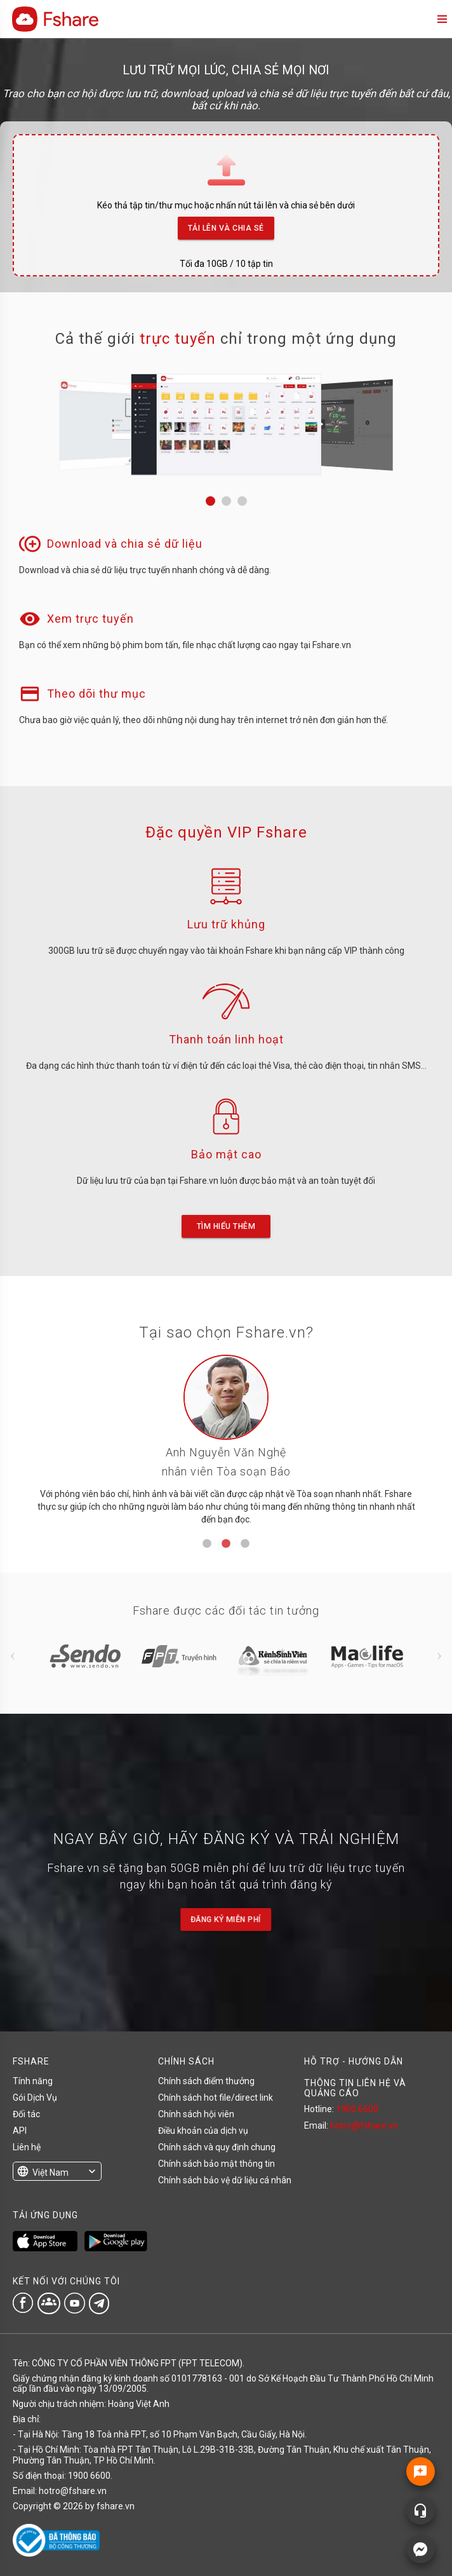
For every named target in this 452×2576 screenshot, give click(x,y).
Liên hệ (27, 2147)
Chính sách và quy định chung (217, 2147)
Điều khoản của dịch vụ (203, 2130)
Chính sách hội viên (196, 2114)
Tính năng (33, 2081)
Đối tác (26, 2114)
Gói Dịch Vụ (35, 2097)
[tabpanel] (226, 1445)
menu (441, 19)
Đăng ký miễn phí (226, 1919)
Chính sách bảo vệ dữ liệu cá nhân (224, 2180)
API (20, 2130)
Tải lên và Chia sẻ (226, 225)
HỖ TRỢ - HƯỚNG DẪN (353, 2061)
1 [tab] (207, 1544)
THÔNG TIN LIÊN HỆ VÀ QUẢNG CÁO (355, 2088)
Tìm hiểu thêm (226, 1226)
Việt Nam (50, 2172)
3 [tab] (245, 1544)
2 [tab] (226, 1544)
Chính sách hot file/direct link (215, 2097)
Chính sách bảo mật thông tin (216, 2164)
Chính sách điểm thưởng (206, 2081)
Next (439, 1655)
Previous (12, 1655)
